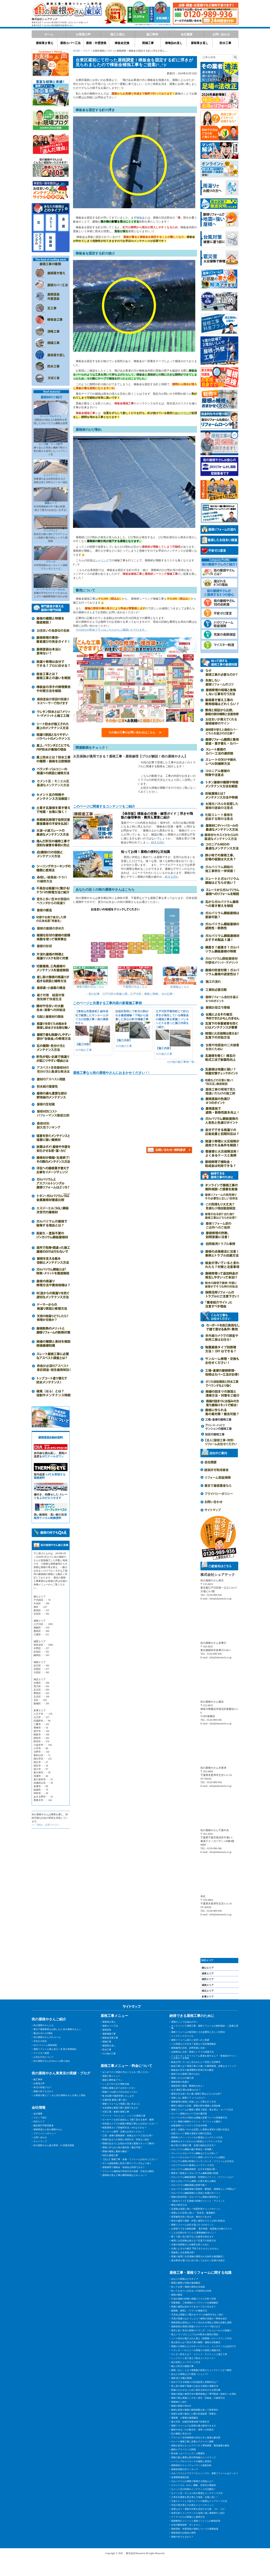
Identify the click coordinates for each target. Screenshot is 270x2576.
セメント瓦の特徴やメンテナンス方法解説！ (193, 2489)
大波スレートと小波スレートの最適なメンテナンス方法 (199, 2501)
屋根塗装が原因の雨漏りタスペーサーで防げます (195, 2326)
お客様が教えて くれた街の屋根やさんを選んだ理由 (59, 2095)
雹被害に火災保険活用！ (183, 2252)
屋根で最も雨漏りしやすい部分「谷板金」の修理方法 (198, 2398)
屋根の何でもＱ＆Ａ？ (182, 2536)
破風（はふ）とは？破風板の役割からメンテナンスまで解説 (201, 2370)
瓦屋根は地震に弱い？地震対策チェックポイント (195, 2209)
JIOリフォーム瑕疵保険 (45, 2045)
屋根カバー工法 (70, 43)
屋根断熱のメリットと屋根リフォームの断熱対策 (195, 2521)
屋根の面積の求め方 (181, 2406)
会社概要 (187, 34)
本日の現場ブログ (42, 2087)
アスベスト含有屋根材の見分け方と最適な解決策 (195, 2437)
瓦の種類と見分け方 (181, 2433)
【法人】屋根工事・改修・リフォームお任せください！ (130, 2159)
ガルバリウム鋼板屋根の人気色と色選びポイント (195, 2193)
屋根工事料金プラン (112, 2080)
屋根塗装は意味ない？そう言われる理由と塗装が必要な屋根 (201, 2322)
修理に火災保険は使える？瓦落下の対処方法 (193, 2240)
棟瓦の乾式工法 (179, 2205)
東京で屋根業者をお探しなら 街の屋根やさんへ (57, 2029)
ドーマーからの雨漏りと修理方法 (188, 2517)
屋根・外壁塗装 (96, 43)
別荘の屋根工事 (110, 2155)
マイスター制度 (41, 2053)
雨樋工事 (148, 43)
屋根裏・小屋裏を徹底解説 (184, 2417)
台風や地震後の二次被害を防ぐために (190, 2244)
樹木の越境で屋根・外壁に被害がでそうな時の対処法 (198, 2220)
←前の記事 (93, 993)
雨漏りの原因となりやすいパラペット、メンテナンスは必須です (203, 2346)
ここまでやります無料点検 (115, 2084)
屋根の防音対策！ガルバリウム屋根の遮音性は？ (195, 2197)
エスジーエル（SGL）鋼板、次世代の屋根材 (193, 2485)
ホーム (48, 34)
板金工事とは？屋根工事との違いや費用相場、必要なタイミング (203, 2066)
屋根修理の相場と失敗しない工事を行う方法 (193, 2101)
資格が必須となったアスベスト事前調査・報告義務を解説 (200, 2445)
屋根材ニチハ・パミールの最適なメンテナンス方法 (197, 2137)
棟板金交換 (122, 43)
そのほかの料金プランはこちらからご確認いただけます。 (111, 629)
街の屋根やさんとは (43, 2025)
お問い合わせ (221, 34)
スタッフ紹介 (40, 2117)
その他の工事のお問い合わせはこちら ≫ (135, 732)
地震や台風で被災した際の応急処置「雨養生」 (194, 2413)
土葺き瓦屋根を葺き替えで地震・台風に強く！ (194, 2497)
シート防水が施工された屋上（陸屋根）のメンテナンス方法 (201, 2338)
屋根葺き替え (44, 43)
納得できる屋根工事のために (185, 2074)
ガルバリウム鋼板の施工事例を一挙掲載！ (192, 2149)
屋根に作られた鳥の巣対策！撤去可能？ (122, 2147)
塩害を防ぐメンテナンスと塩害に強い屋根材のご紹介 (198, 2513)
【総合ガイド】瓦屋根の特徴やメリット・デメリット (198, 2201)
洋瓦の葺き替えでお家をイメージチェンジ (192, 2505)
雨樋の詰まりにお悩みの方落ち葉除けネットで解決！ (129, 2143)
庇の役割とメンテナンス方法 (185, 2362)
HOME (76, 51)
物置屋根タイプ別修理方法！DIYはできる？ (124, 2127)
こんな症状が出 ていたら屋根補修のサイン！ (193, 2232)
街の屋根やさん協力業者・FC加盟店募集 (53, 2145)
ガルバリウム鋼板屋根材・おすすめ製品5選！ (194, 2169)
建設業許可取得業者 (43, 2125)
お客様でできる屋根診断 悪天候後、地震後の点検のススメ (204, 2228)
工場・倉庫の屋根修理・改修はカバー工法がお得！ (128, 2135)
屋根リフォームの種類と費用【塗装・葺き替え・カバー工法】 (202, 2109)
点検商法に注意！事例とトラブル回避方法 (192, 2052)
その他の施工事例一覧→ (182, 1061)
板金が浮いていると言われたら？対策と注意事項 (195, 2062)
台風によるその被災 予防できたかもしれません (195, 2248)
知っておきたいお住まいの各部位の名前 (191, 2290)
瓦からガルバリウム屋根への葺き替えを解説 (193, 2181)
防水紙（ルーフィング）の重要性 (188, 2453)
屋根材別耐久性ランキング (184, 2469)
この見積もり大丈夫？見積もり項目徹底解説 (193, 2044)
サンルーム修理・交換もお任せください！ (123, 2131)
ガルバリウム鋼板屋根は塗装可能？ (189, 2185)
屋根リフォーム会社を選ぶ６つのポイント (192, 2224)
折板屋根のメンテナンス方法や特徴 (189, 2125)
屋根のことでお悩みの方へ (184, 2022)
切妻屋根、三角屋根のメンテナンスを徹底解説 (194, 2302)
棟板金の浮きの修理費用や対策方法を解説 (192, 2070)
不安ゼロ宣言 (40, 2041)
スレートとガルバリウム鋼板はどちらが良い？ (194, 2153)
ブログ (86, 51)
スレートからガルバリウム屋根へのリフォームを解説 (198, 2157)
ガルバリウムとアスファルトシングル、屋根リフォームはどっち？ (204, 2473)
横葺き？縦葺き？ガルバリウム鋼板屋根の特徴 (194, 2173)
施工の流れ (117, 34)
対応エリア (39, 2121)
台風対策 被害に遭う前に (114, 2100)
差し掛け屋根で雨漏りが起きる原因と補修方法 (194, 2386)
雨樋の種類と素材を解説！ (115, 2151)
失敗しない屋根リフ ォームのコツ (188, 2097)
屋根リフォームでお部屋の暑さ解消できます (193, 2425)
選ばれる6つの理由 (43, 2033)
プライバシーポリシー (44, 2133)
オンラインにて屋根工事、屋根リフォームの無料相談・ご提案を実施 (204, 2027)
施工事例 (152, 34)
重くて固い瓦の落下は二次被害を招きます (192, 2236)
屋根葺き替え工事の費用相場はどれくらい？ (124, 2175)
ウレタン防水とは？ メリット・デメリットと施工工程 (199, 2354)
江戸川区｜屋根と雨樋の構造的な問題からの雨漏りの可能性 (146, 993)
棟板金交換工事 (110, 2037)
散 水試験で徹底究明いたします (118, 2096)
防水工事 (225, 43)
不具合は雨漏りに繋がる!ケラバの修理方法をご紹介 (197, 2314)
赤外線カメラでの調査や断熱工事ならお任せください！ (130, 2123)
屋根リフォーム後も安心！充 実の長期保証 (54, 2049)
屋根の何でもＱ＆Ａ (43, 2091)
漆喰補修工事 (109, 2033)
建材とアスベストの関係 (183, 2449)
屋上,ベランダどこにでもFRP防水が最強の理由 (194, 2334)
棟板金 (140, 217)
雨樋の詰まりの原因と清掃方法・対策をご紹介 (125, 2139)
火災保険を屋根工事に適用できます (120, 2107)
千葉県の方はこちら (135, 986)
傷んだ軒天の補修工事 (182, 2366)
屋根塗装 (106, 2029)
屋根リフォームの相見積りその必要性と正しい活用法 (198, 2032)
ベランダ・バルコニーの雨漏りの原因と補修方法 (195, 2350)
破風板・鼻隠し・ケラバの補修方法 (189, 2310)
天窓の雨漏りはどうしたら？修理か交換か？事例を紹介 (199, 2318)
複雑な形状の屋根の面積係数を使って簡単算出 (194, 2409)
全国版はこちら (179, 986)
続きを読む (158, 842)
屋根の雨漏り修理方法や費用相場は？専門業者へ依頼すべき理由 (203, 2394)
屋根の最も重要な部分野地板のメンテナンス (193, 2457)
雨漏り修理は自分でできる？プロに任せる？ (193, 2306)
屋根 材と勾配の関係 (181, 2378)
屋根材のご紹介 (179, 2402)
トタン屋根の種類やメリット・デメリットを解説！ (197, 2121)
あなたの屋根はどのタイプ (184, 2279)
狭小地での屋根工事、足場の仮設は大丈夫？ (193, 2145)
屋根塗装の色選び (180, 2082)
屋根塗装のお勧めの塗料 (183, 2532)
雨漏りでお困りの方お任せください (120, 2092)
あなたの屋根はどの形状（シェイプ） (190, 2374)
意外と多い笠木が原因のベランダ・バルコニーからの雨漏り (201, 2330)
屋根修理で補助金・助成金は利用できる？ (123, 2167)
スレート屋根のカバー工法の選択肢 (189, 2113)
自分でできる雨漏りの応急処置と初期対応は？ (194, 2382)
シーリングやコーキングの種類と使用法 (191, 2461)
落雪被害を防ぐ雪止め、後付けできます (191, 2216)
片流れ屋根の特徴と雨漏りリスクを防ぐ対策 (193, 2298)
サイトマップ (40, 2141)
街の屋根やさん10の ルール (47, 2037)
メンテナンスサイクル (182, 2036)
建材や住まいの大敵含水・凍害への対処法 (192, 2429)
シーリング (184, 413)
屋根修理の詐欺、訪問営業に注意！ (189, 2048)
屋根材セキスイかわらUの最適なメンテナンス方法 (196, 2141)
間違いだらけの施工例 (182, 2078)
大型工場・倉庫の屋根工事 (115, 2111)
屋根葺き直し (199, 43)
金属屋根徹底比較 (180, 2477)
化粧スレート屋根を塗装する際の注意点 (191, 2133)
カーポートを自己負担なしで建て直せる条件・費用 (128, 2119)
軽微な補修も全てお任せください (119, 2088)
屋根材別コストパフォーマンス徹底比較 (191, 2465)
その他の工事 (109, 2053)
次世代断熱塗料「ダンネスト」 (186, 2525)
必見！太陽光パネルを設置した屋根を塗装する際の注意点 (200, 2129)
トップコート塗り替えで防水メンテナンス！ (193, 2358)
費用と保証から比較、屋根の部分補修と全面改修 (195, 2105)
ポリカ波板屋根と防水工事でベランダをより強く (127, 2163)
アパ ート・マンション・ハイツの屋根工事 (123, 2115)
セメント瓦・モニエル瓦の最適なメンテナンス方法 (197, 2493)
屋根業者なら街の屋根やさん (48, 2129)
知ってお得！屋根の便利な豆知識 (188, 2287)
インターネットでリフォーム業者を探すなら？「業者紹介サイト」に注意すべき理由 (204, 2057)
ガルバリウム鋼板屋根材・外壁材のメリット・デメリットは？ (202, 2177)
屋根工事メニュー (111, 2076)
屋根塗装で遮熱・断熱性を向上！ (188, 2086)
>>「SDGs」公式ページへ (45, 1825)
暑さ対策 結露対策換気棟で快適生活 (190, 2421)
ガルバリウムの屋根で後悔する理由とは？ (192, 2481)
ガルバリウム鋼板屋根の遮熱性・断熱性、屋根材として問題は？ (203, 2189)
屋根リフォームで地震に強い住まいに (121, 2103)
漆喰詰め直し (174, 43)
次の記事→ (168, 993)
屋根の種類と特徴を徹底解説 (185, 2283)
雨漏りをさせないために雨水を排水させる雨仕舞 (195, 2390)
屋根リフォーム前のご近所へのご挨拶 (190, 2040)
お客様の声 (83, 34)
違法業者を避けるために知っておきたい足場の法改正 (198, 2260)
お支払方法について (43, 2057)
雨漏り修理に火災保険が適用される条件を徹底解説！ (198, 2256)
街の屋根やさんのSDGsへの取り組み (51, 2061)
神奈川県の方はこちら (90, 986)
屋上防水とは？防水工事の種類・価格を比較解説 (195, 2342)
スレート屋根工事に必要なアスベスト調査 (192, 2441)
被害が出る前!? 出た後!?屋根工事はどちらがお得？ (196, 2093)
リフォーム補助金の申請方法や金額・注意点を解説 (128, 2171)
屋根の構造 (176, 2294)
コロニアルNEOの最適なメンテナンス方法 (192, 2165)
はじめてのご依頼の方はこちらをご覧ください (125, 2072)
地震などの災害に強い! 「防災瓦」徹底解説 (193, 2212)
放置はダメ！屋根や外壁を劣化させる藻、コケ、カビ (198, 2509)
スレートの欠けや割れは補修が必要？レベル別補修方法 (199, 2117)
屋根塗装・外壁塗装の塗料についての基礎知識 (194, 2529)
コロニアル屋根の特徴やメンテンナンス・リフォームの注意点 (202, 2161)
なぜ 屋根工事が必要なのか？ (186, 2090)
